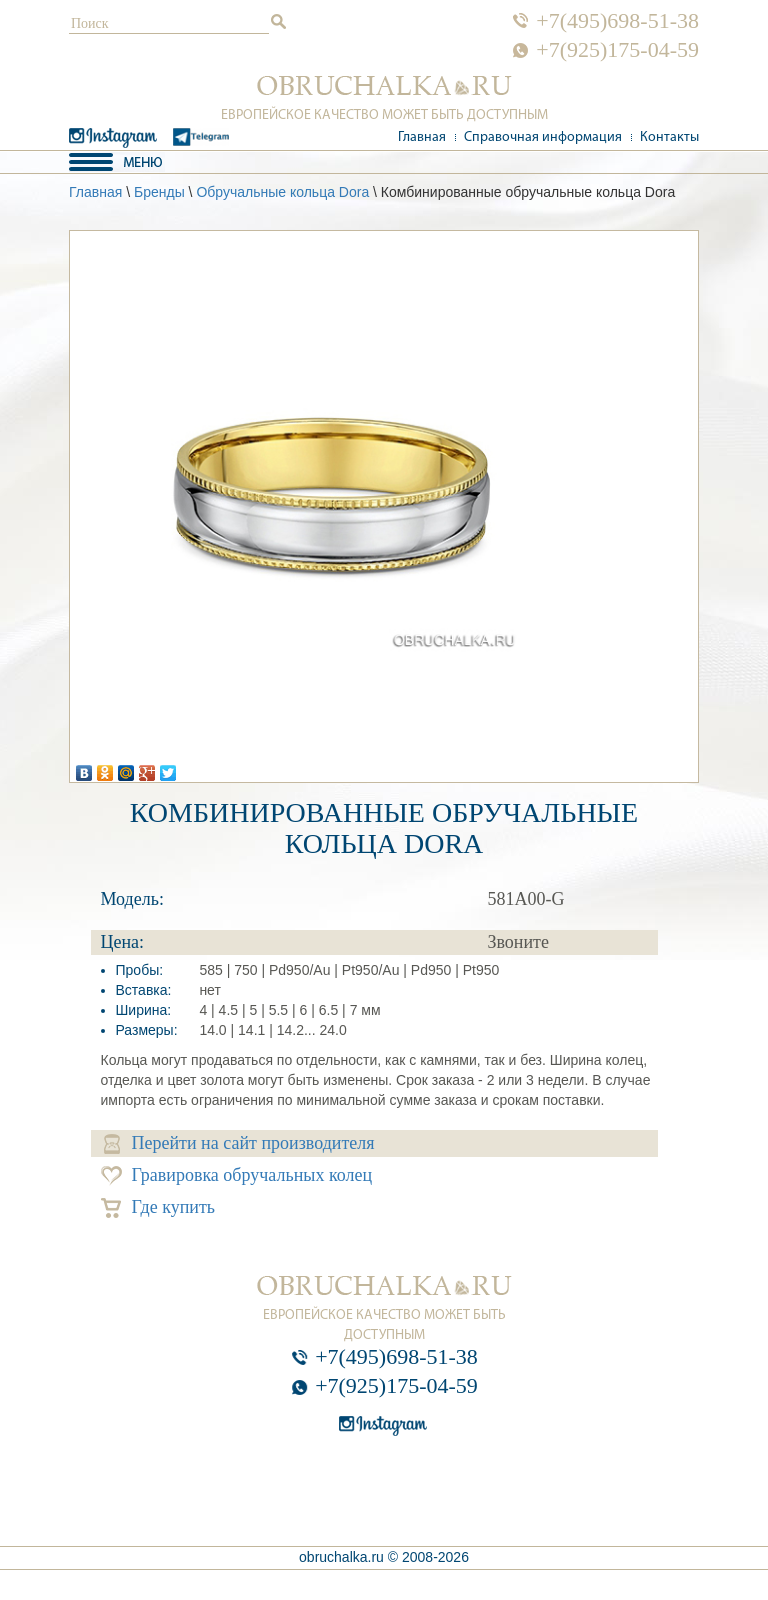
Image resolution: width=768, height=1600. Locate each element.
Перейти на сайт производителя (239, 1143)
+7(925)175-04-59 (617, 50)
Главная (422, 137)
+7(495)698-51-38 (617, 21)
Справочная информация (543, 137)
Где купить (158, 1207)
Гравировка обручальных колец (237, 1175)
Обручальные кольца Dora (282, 192)
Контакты (669, 137)
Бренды (159, 192)
